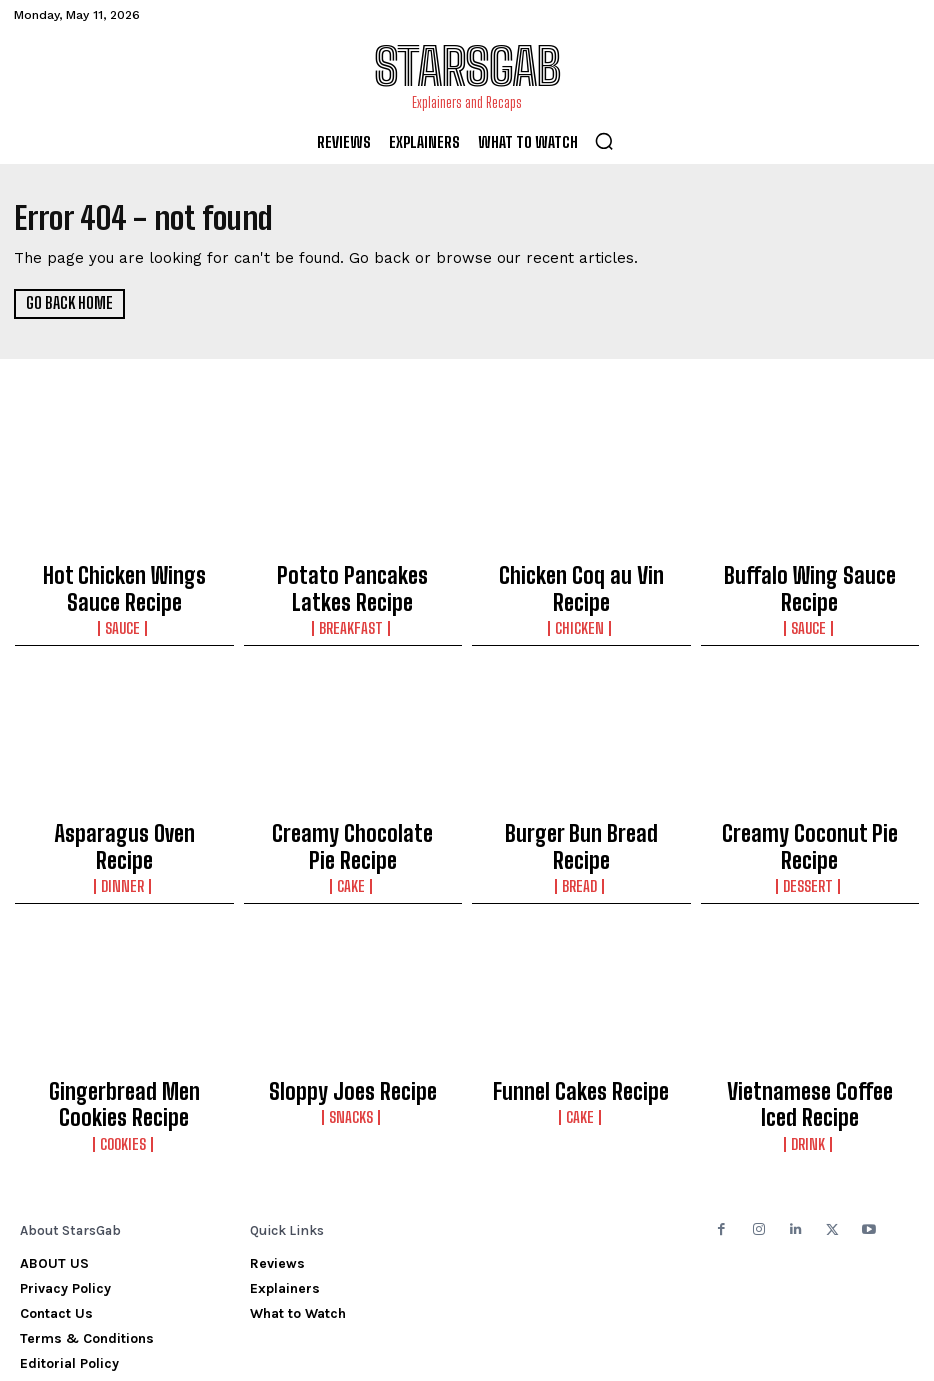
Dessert (809, 834)
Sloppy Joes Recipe (353, 1034)
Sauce (124, 612)
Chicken (581, 594)
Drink (810, 1073)
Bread (581, 834)
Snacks (353, 1055)
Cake (353, 834)
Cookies (124, 1073)
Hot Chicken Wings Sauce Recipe (124, 582)
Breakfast (352, 612)
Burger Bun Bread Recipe (581, 813)
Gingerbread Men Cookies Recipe (124, 1043)
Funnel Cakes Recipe (581, 1034)
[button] (604, 141)
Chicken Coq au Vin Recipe (581, 573)
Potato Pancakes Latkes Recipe (353, 582)
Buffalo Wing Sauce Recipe (809, 573)
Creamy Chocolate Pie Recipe (353, 813)
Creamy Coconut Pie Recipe (810, 813)
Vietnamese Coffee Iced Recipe (809, 1043)
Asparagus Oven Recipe (124, 813)
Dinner (124, 834)
